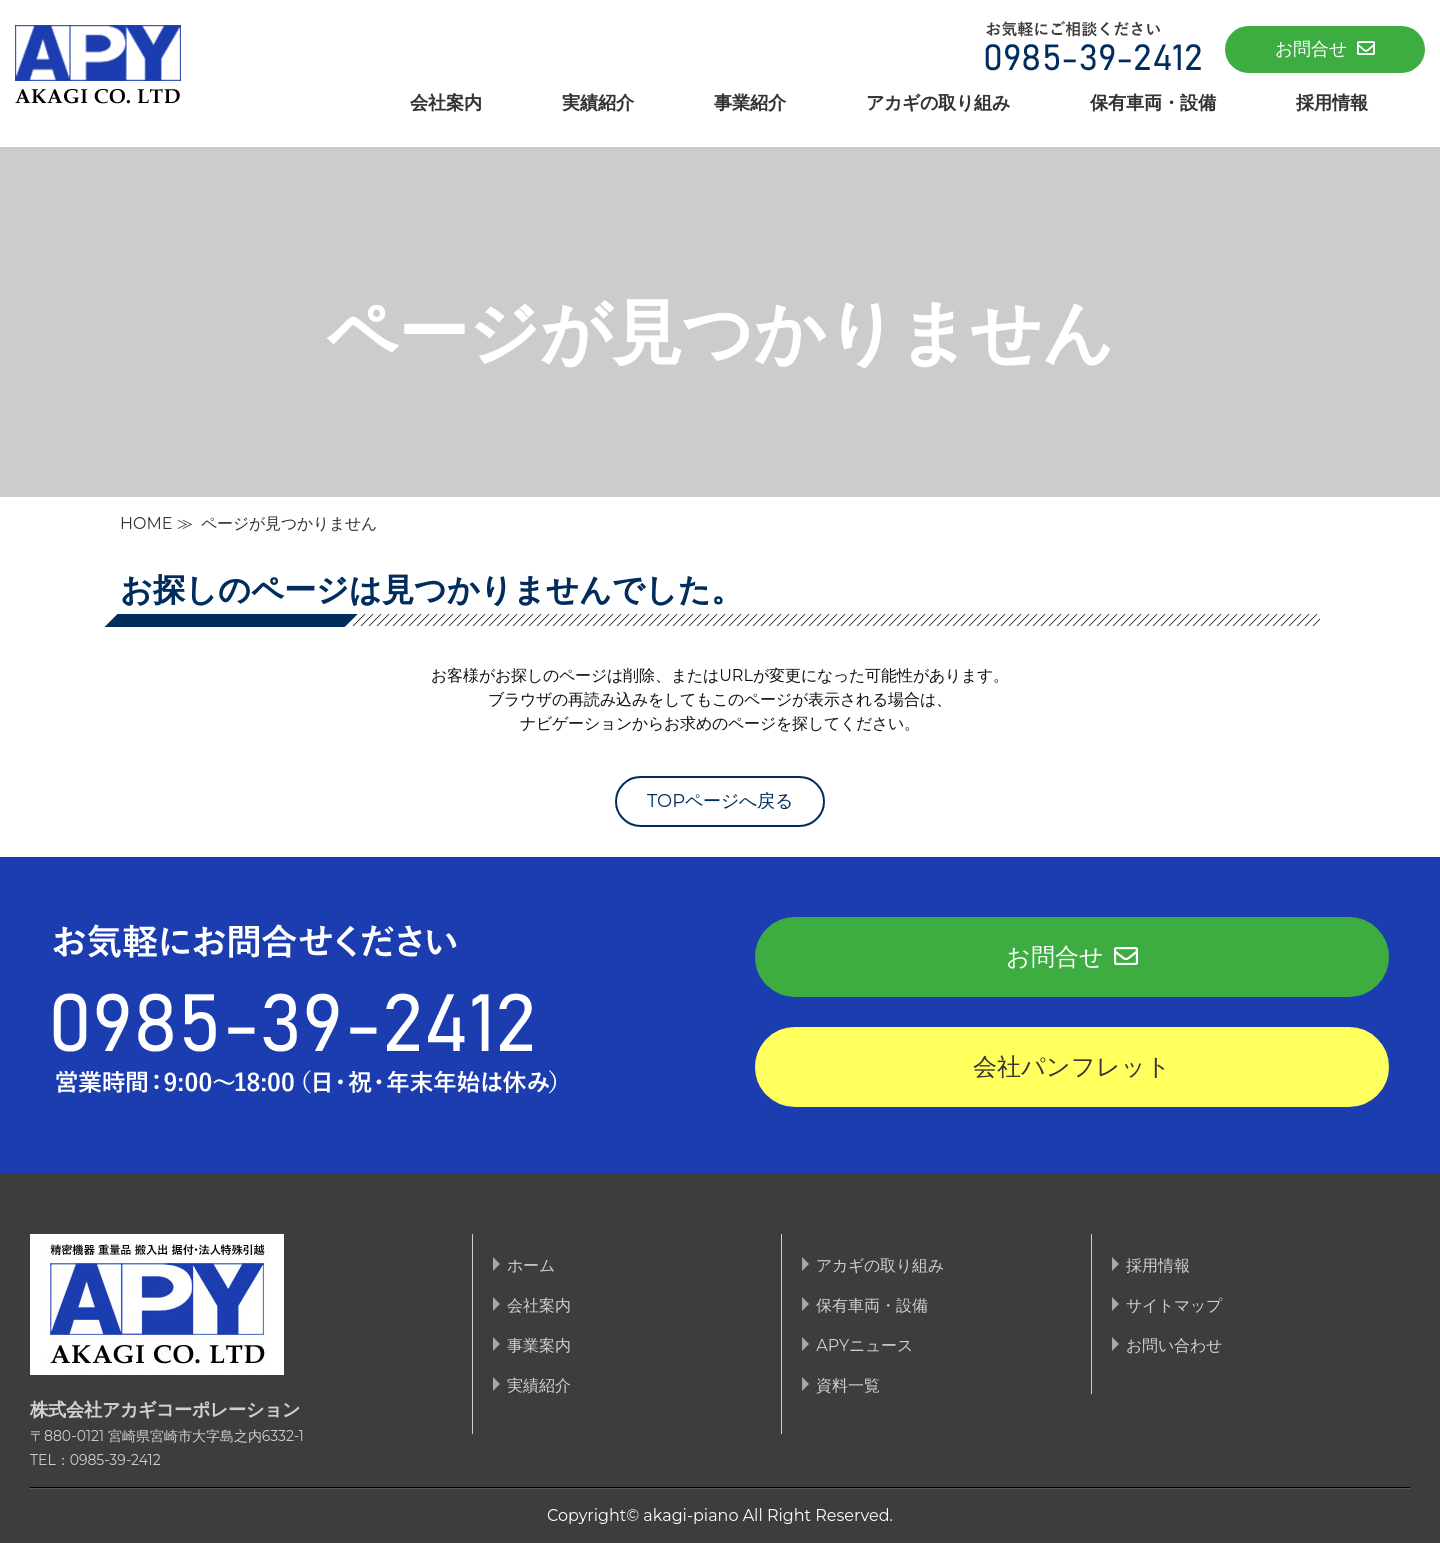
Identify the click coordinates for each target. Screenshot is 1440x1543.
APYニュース (864, 1345)
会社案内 (446, 102)
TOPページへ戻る (720, 801)
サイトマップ (1174, 1305)
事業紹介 (750, 102)
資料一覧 (848, 1385)
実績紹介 (598, 102)
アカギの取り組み (938, 102)
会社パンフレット (1072, 1066)
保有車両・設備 (1153, 102)
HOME (146, 523)
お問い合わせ (1174, 1345)
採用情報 (1332, 102)
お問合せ (1325, 49)
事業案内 (539, 1345)
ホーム (531, 1265)
